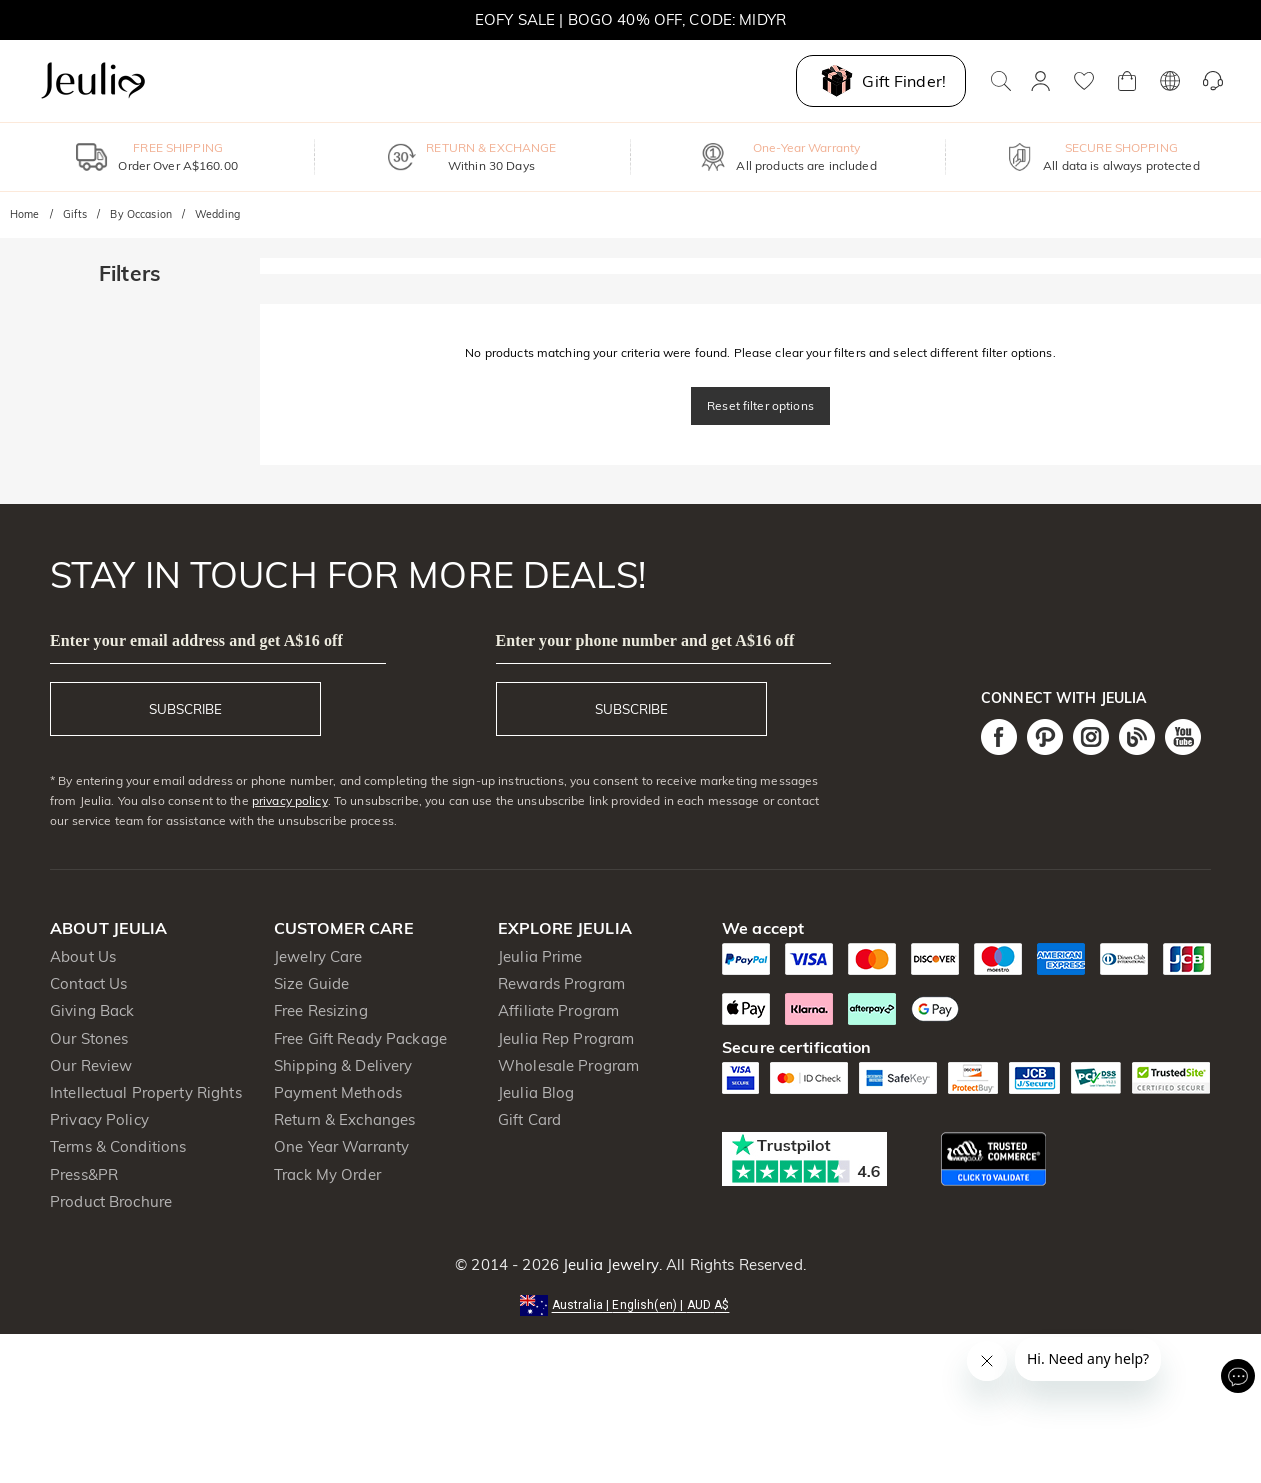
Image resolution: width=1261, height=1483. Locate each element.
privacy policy (290, 800)
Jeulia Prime (540, 956)
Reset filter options (760, 405)
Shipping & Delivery (343, 1065)
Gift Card (529, 1119)
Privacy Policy (99, 1119)
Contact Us (88, 983)
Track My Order (327, 1174)
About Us (83, 956)
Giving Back (92, 1010)
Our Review (91, 1065)
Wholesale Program (568, 1065)
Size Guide (311, 983)
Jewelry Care (318, 956)
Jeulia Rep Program (566, 1038)
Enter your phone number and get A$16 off (645, 640)
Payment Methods (338, 1092)
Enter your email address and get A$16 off (196, 640)
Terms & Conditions (118, 1146)
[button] (631, 1303)
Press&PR (84, 1174)
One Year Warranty (341, 1146)
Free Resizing (321, 1010)
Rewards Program (561, 983)
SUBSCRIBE (185, 709)
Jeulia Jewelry (609, 1264)
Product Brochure (111, 1201)
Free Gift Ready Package (360, 1038)
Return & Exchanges (344, 1119)
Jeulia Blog (536, 1092)
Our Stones (89, 1038)
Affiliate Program (558, 1010)
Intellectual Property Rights (146, 1092)
